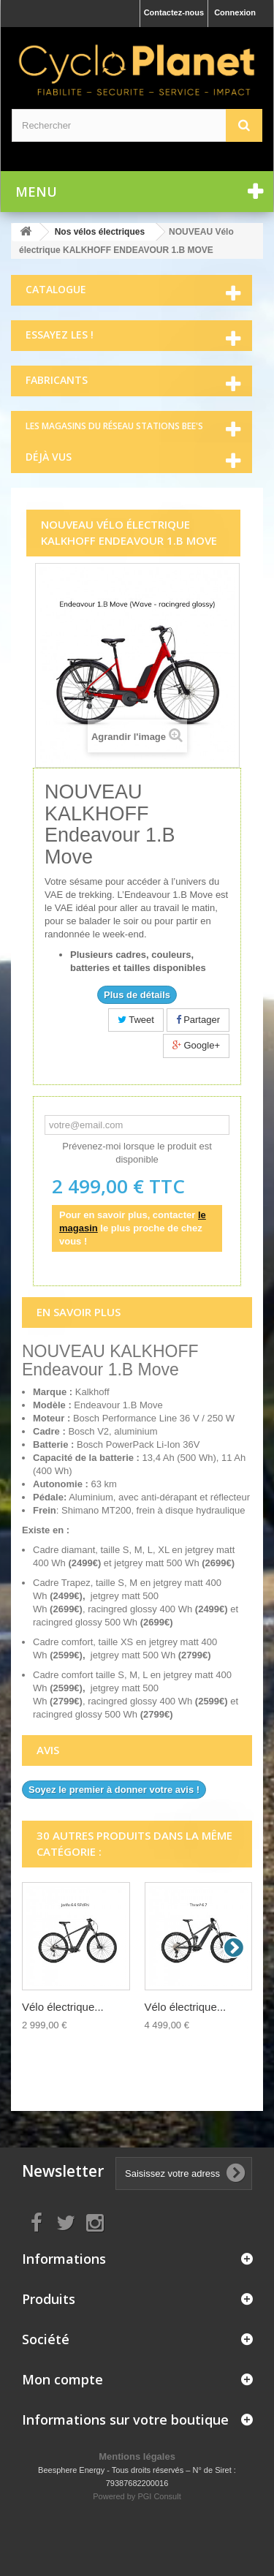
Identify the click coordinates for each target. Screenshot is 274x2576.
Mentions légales (137, 2456)
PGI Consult (158, 2496)
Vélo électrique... (63, 2007)
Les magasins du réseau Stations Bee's (114, 426)
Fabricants (57, 380)
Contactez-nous (174, 12)
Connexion (235, 12)
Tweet (136, 1019)
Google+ (196, 1045)
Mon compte (62, 2379)
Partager (198, 1019)
